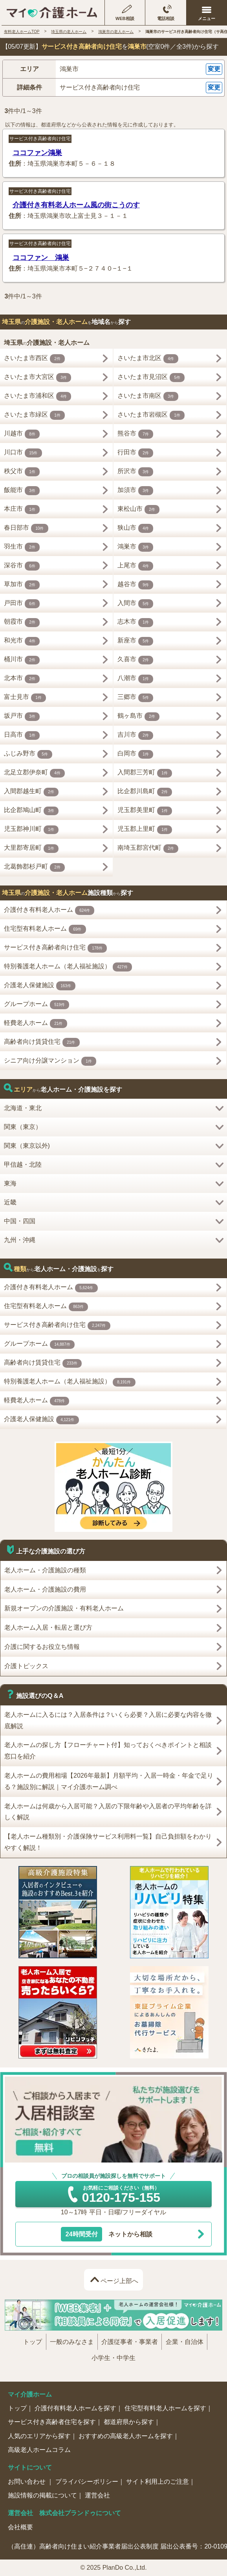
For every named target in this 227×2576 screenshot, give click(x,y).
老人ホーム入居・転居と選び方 (48, 1627)
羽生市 (22, 547)
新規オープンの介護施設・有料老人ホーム (64, 1608)
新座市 (135, 641)
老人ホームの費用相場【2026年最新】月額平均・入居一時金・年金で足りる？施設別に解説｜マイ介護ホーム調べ (108, 1781)
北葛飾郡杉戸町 (34, 867)
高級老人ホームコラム (39, 2449)
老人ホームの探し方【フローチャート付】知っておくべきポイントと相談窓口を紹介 (108, 1751)
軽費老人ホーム (35, 1023)
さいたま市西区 (34, 358)
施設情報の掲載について (42, 2495)
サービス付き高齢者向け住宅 (40, 138)
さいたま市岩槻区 (151, 415)
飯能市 (22, 490)
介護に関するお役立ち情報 (42, 1646)
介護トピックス (26, 1666)
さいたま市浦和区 (37, 396)
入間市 (135, 603)
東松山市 (138, 509)
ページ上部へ (119, 2281)
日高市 (22, 735)
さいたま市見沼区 (151, 377)
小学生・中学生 (113, 2358)
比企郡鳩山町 (31, 811)
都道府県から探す (129, 2422)
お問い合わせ (27, 2481)
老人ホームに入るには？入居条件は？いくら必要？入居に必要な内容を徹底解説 (108, 1720)
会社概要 (20, 2527)
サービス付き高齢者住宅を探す (52, 2422)
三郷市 (135, 698)
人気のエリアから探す (39, 2436)
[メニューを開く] (206, 13)
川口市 (23, 452)
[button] (113, 69)
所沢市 (135, 471)
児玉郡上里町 (144, 829)
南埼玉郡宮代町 (148, 848)
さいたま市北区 (148, 358)
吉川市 (135, 735)
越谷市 (135, 584)
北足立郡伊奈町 (34, 773)
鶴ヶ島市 (138, 716)
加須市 (135, 490)
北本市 (22, 679)
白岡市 (135, 754)
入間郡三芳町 (144, 773)
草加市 (22, 584)
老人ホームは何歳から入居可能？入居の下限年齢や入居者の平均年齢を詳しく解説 (108, 1812)
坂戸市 (22, 716)
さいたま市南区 (148, 396)
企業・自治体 (184, 2341)
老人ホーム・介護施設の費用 (45, 1589)
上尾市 (135, 566)
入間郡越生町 (31, 792)
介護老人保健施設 (40, 985)
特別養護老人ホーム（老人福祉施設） (68, 966)
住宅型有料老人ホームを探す (165, 2408)
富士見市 (25, 698)
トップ (32, 2341)
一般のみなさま (72, 2341)
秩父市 (22, 471)
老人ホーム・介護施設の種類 (45, 1570)
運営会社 (97, 2495)
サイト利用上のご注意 (157, 2481)
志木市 (135, 622)
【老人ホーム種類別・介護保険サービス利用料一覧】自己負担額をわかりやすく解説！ (108, 1842)
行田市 (135, 452)
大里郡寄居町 (31, 848)
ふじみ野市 (28, 754)
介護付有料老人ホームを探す (75, 2408)
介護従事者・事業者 (129, 2341)
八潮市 (135, 679)
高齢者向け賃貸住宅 (42, 1042)
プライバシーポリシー (86, 2481)
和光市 (22, 641)
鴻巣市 (135, 547)
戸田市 (22, 603)
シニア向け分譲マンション (50, 1061)
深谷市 (22, 566)
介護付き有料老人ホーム (49, 910)
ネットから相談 (106, 2234)
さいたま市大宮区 (37, 377)
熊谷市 (135, 434)
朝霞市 (22, 622)
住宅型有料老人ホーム (45, 929)
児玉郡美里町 (144, 811)
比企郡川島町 (144, 792)
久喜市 (135, 660)
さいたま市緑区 (34, 415)
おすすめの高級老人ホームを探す (126, 2436)
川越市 (22, 434)
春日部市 (26, 528)
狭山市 (135, 528)
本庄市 (22, 509)
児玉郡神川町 (31, 829)
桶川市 (22, 660)
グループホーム (37, 1004)
